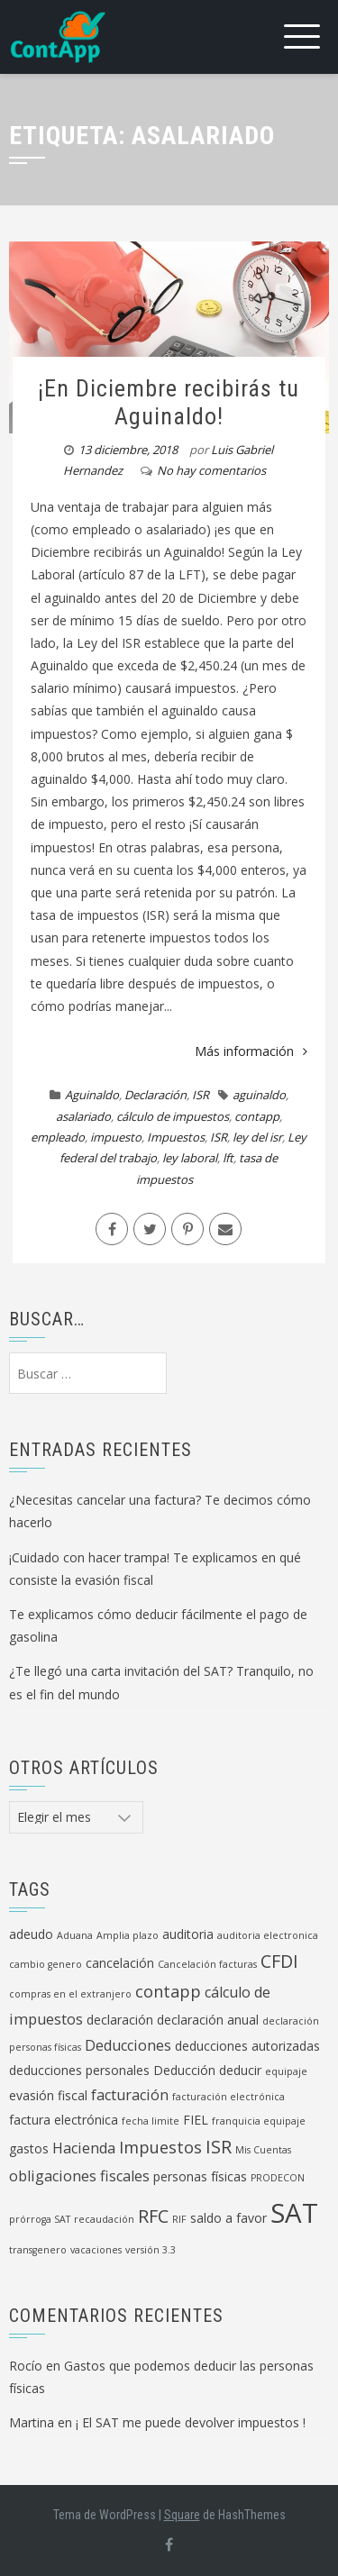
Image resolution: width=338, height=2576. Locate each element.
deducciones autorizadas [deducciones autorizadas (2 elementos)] (247, 2045)
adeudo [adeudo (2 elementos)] (31, 1934)
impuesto (116, 1137)
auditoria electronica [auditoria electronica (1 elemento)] (267, 1935)
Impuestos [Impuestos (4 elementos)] (160, 2147)
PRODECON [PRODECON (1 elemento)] (278, 2177)
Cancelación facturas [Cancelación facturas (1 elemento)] (207, 1964)
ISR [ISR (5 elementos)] (219, 2147)
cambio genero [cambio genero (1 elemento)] (45, 1964)
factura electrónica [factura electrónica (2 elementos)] (63, 2119)
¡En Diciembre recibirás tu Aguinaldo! (168, 402)
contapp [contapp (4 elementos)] (168, 1991)
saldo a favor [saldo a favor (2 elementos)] (228, 2217)
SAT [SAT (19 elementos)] (294, 2213)
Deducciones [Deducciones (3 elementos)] (128, 2045)
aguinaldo (259, 1095)
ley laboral (189, 1158)
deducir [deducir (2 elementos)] (240, 2070)
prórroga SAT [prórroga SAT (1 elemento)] (39, 2219)
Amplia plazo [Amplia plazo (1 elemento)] (127, 1935)
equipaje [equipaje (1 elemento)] (286, 2071)
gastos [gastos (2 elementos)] (29, 2148)
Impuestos (176, 1137)
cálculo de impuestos (172, 1116)
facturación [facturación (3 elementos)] (130, 2095)
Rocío (25, 2365)
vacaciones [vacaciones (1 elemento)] (96, 2250)
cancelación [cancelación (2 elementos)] (120, 1962)
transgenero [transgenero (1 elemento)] (38, 2250)
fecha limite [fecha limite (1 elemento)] (150, 2121)
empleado (58, 1137)
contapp (256, 1116)
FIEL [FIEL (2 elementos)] (195, 2119)
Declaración (155, 1095)
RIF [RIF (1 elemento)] (179, 2219)
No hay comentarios (211, 470)
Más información (251, 1051)
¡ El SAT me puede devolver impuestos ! (191, 2422)
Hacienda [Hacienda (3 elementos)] (83, 2148)
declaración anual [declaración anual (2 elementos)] (208, 2019)
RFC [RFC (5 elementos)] (153, 2216)
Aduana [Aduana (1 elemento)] (75, 1935)
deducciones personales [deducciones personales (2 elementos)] (79, 2070)
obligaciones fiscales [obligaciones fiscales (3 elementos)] (79, 2176)
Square (182, 2515)
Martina (31, 2422)
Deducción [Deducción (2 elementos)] (184, 2070)
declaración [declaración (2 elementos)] (120, 2019)
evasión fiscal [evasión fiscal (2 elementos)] (48, 2095)
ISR (200, 1095)
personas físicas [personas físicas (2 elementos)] (200, 2176)
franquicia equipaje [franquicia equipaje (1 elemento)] (259, 2121)
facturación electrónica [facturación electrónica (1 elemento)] (228, 2096)
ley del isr (257, 1137)
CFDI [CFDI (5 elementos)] (279, 1961)
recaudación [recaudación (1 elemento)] (104, 2219)
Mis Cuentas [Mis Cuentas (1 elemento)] (263, 2150)
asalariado (83, 1116)
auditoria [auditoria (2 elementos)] (188, 1934)
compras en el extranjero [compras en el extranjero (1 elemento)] (70, 1994)
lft (228, 1158)
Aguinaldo (92, 1095)
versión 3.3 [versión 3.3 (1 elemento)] (150, 2250)
